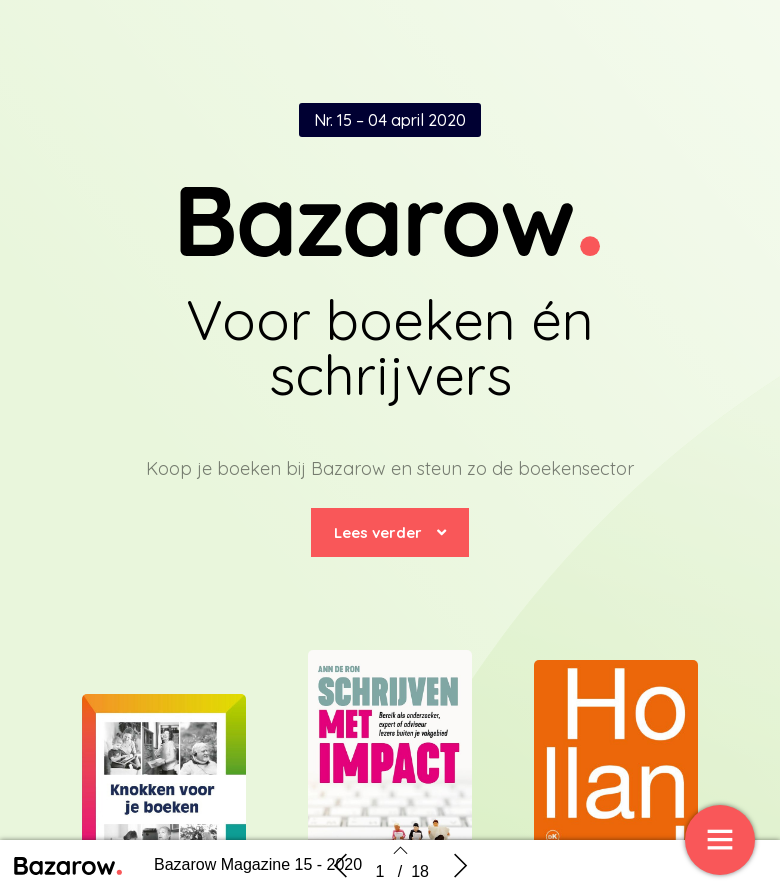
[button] (390, 532)
